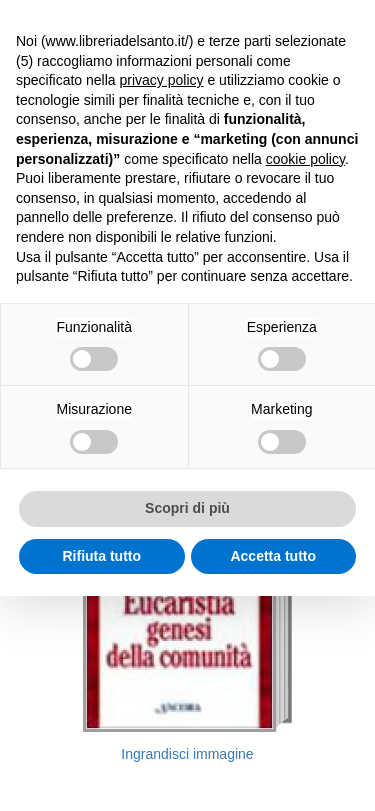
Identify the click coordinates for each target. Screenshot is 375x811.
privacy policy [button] (162, 80)
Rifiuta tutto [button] (101, 556)
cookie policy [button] (305, 159)
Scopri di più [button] (187, 508)
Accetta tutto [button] (273, 556)
